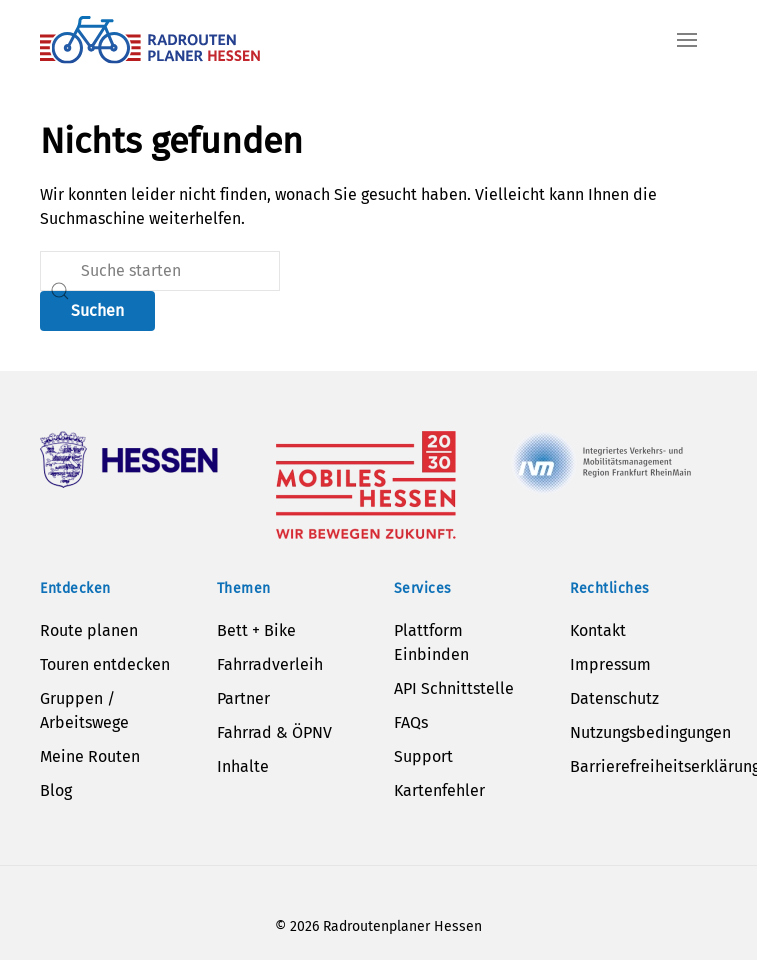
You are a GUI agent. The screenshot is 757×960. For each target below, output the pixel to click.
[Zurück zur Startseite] (150, 40)
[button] (687, 40)
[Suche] (160, 271)
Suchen (97, 310)
